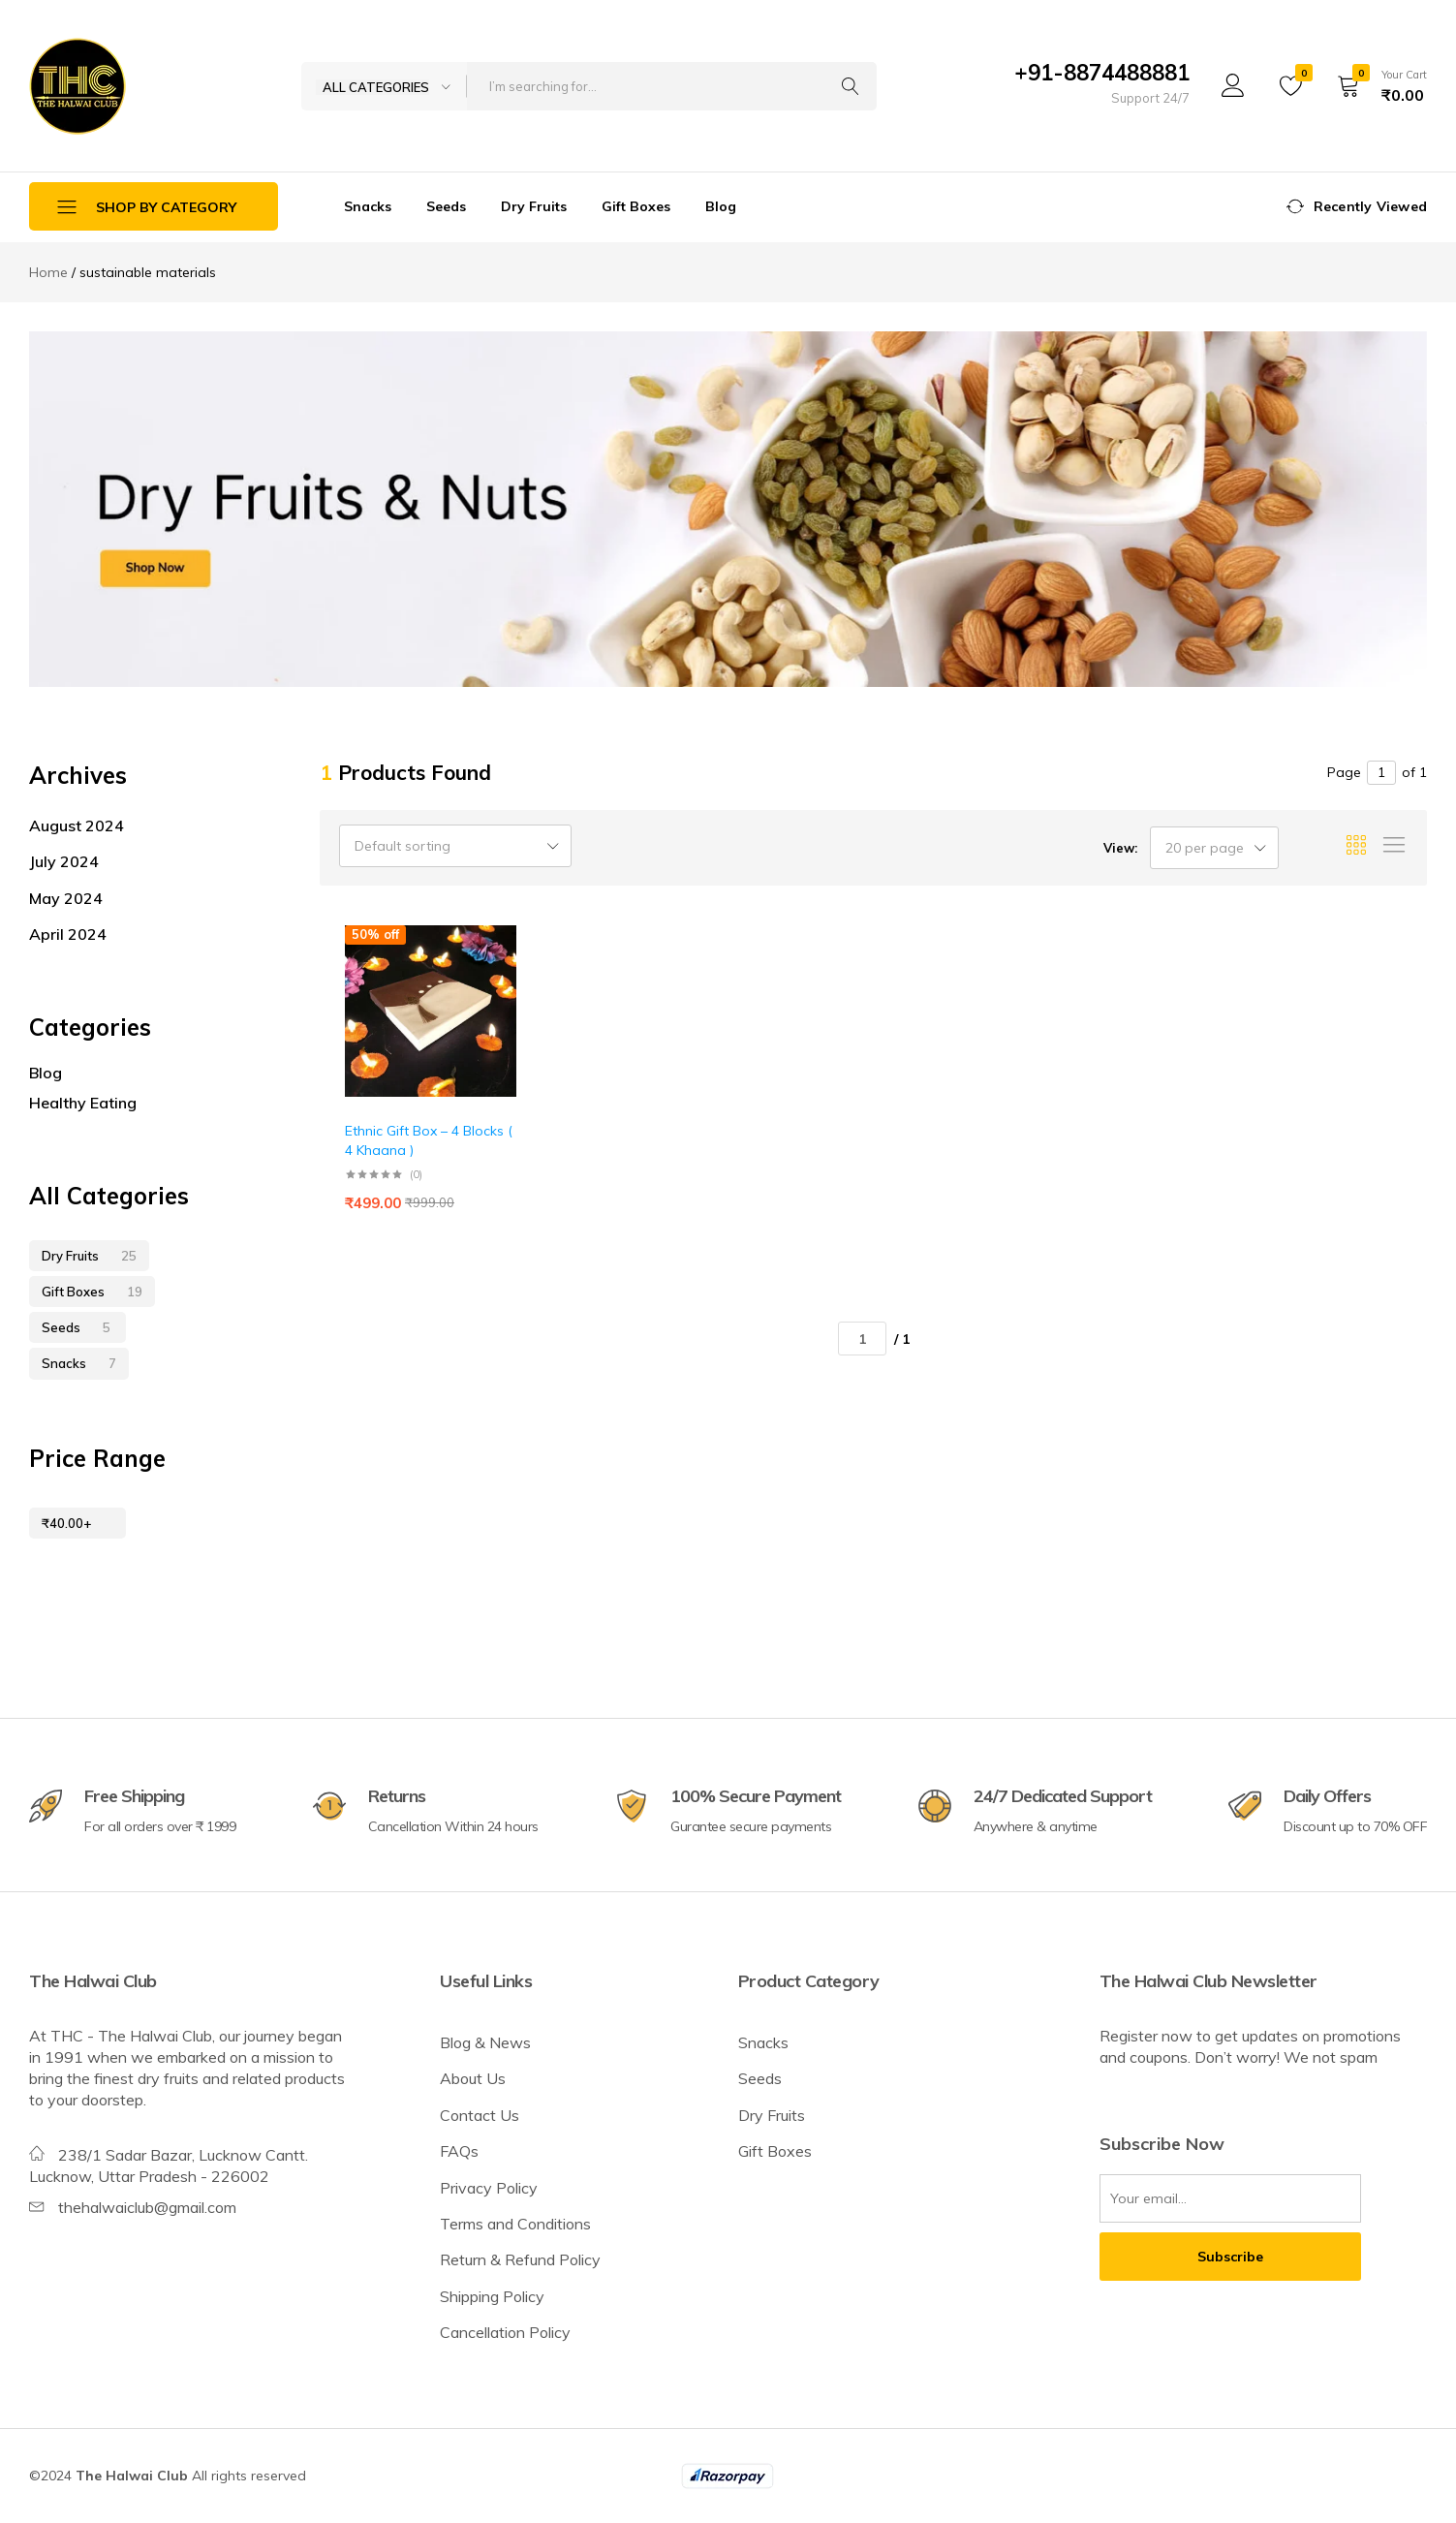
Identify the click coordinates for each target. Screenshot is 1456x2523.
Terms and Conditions (515, 2223)
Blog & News (485, 2042)
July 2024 (64, 861)
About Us (473, 2078)
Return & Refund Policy (520, 2259)
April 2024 (68, 934)
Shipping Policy (492, 2296)
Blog (720, 206)
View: (1120, 848)
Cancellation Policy (505, 2332)
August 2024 (76, 825)
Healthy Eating (83, 1102)
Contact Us (479, 2115)
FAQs (459, 2151)
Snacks (367, 206)
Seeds (446, 206)
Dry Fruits (534, 206)
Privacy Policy (489, 2187)
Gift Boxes (636, 206)
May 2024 (66, 898)
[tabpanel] (728, 509)
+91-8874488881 (1102, 72)
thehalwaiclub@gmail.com (147, 2207)
